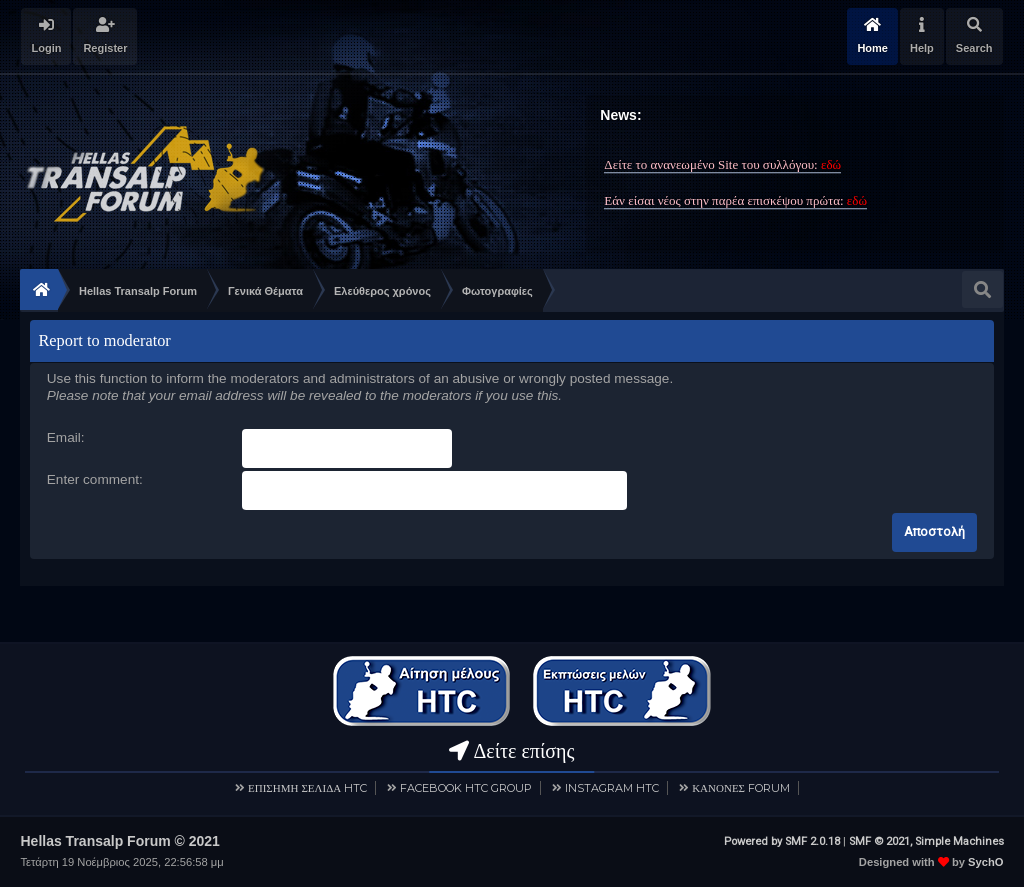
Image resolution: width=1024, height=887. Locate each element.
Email (64, 437)
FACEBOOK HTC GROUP (466, 788)
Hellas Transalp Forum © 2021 (119, 841)
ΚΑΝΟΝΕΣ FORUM (741, 788)
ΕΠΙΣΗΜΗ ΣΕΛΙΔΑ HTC (307, 788)
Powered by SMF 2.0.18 (782, 841)
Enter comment (93, 479)
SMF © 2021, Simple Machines (926, 841)
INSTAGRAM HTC (612, 788)
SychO (985, 862)
